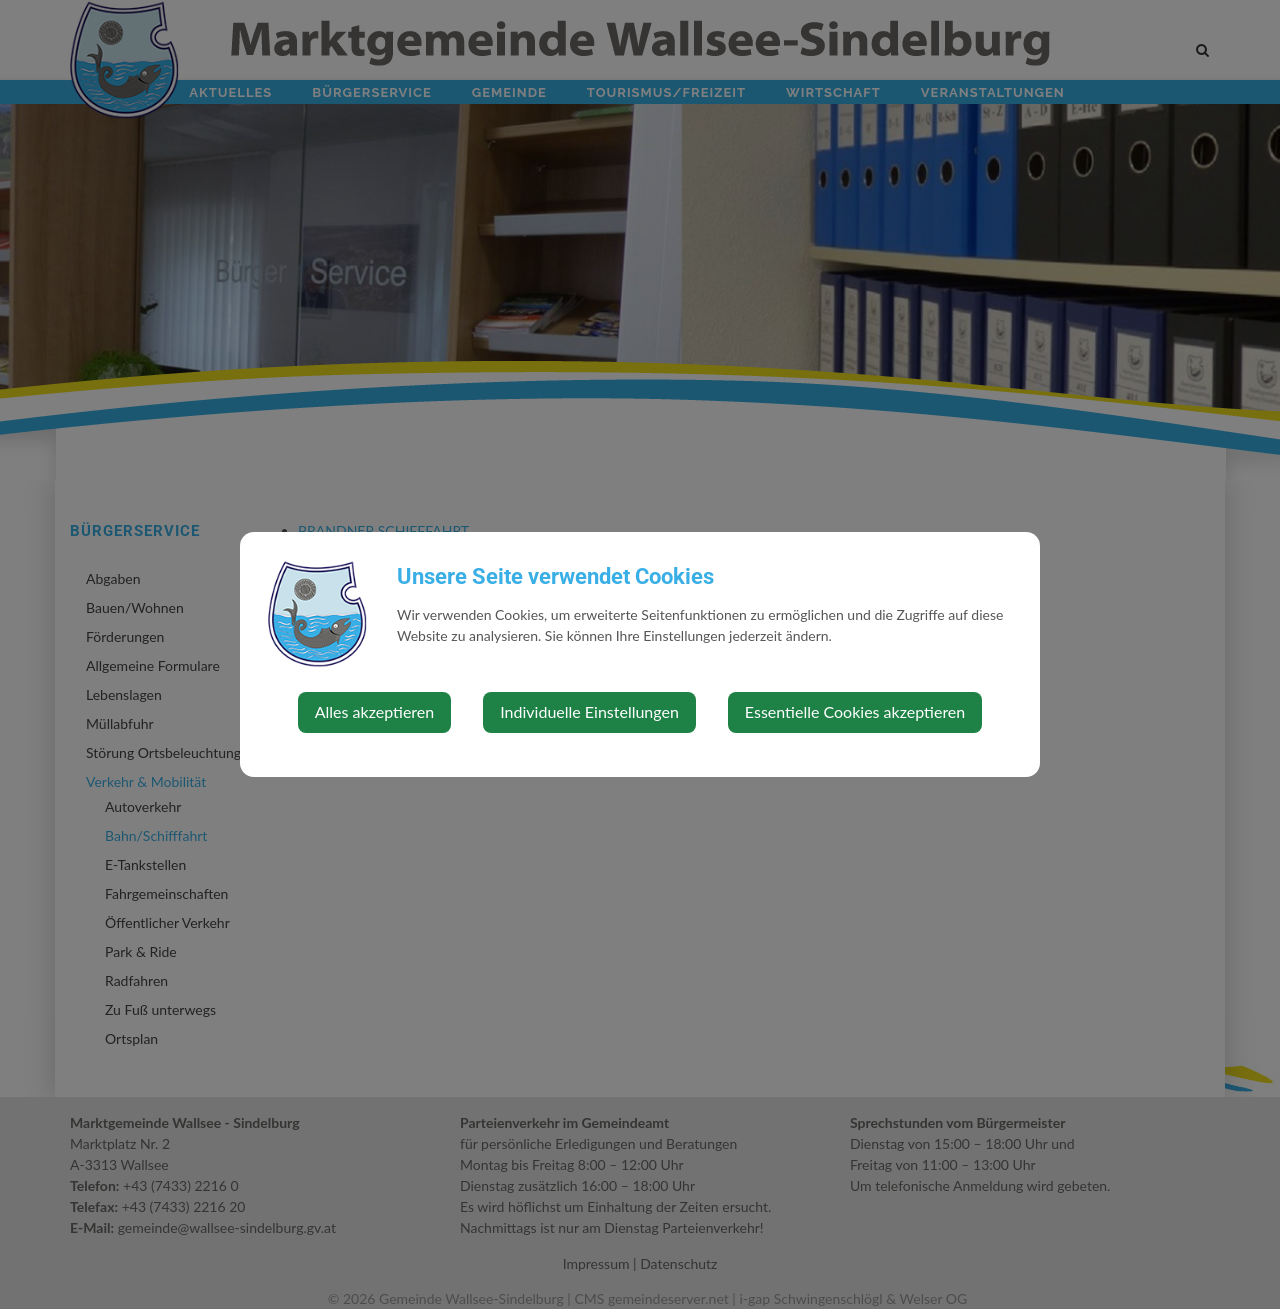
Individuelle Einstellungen (589, 711)
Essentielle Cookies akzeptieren (855, 711)
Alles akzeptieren (374, 711)
